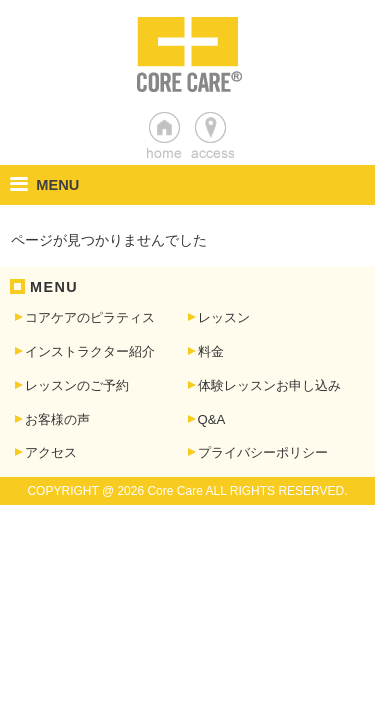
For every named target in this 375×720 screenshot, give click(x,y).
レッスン (224, 317)
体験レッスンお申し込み (269, 385)
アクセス (51, 452)
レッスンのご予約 (77, 385)
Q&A (212, 419)
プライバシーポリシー (263, 452)
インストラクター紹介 (90, 351)
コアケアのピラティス (90, 317)
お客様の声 (57, 419)
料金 (211, 351)
